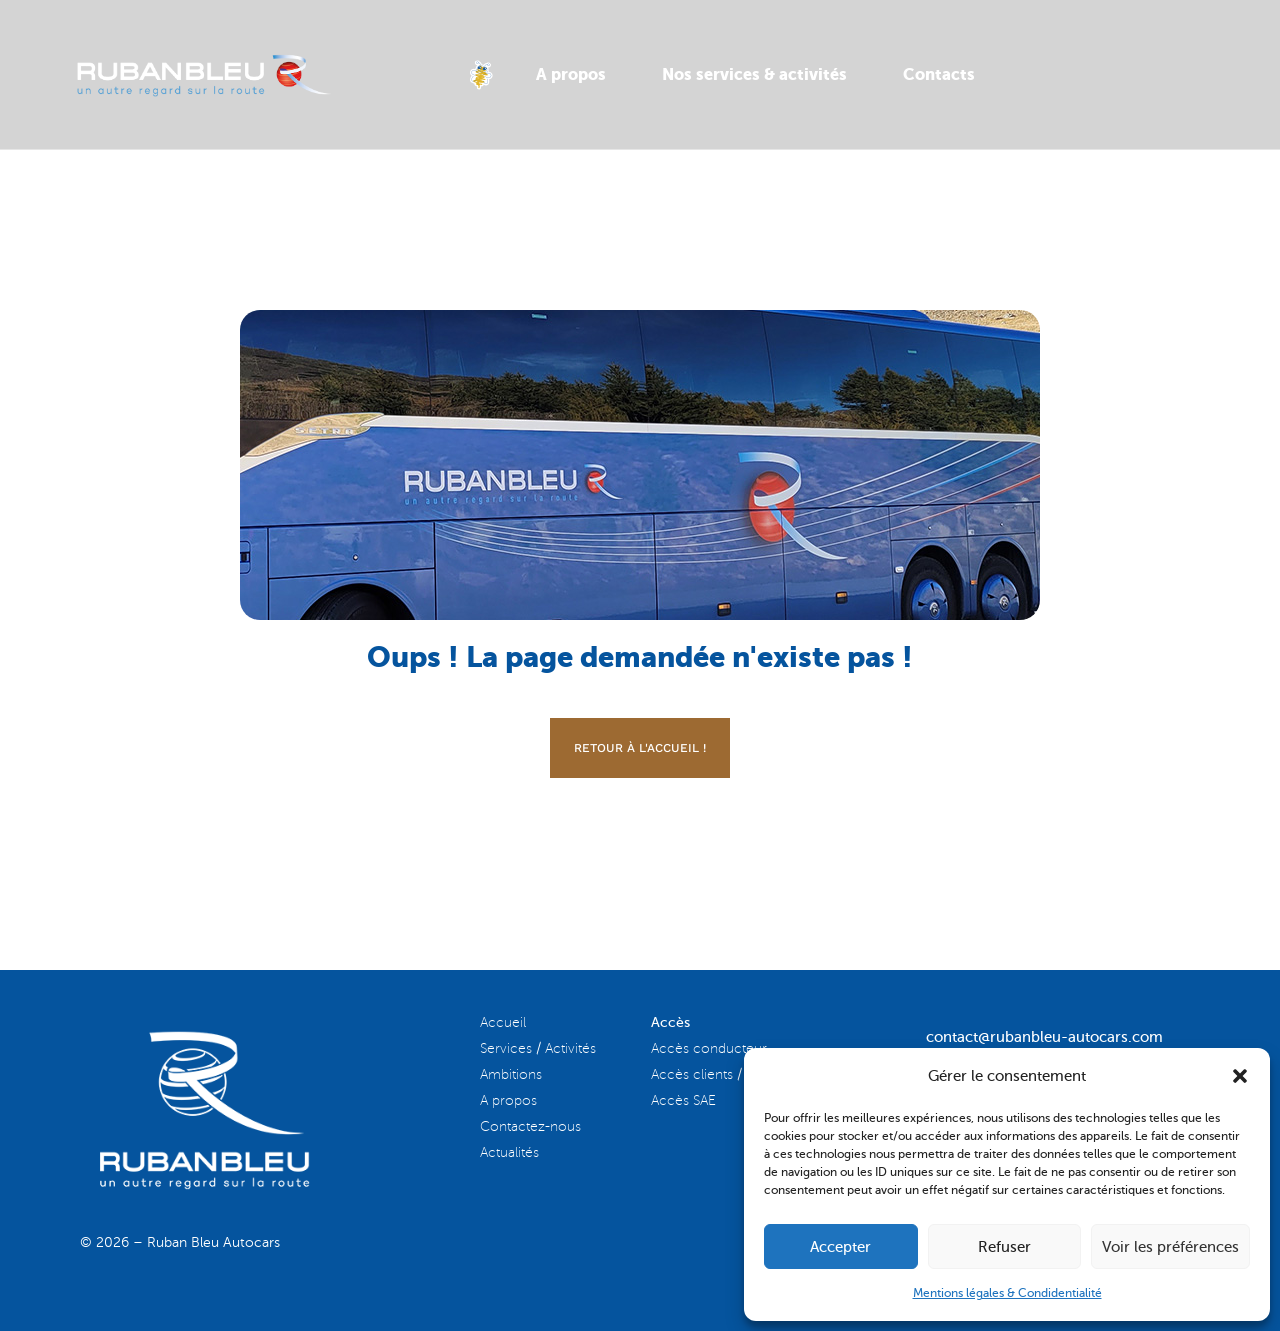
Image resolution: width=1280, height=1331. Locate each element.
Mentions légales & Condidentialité (1007, 1293)
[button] (1240, 1076)
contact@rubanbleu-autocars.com (1044, 1037)
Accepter (840, 1247)
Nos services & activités (754, 74)
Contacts (939, 74)
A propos (571, 74)
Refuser (1004, 1247)
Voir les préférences (1170, 1247)
